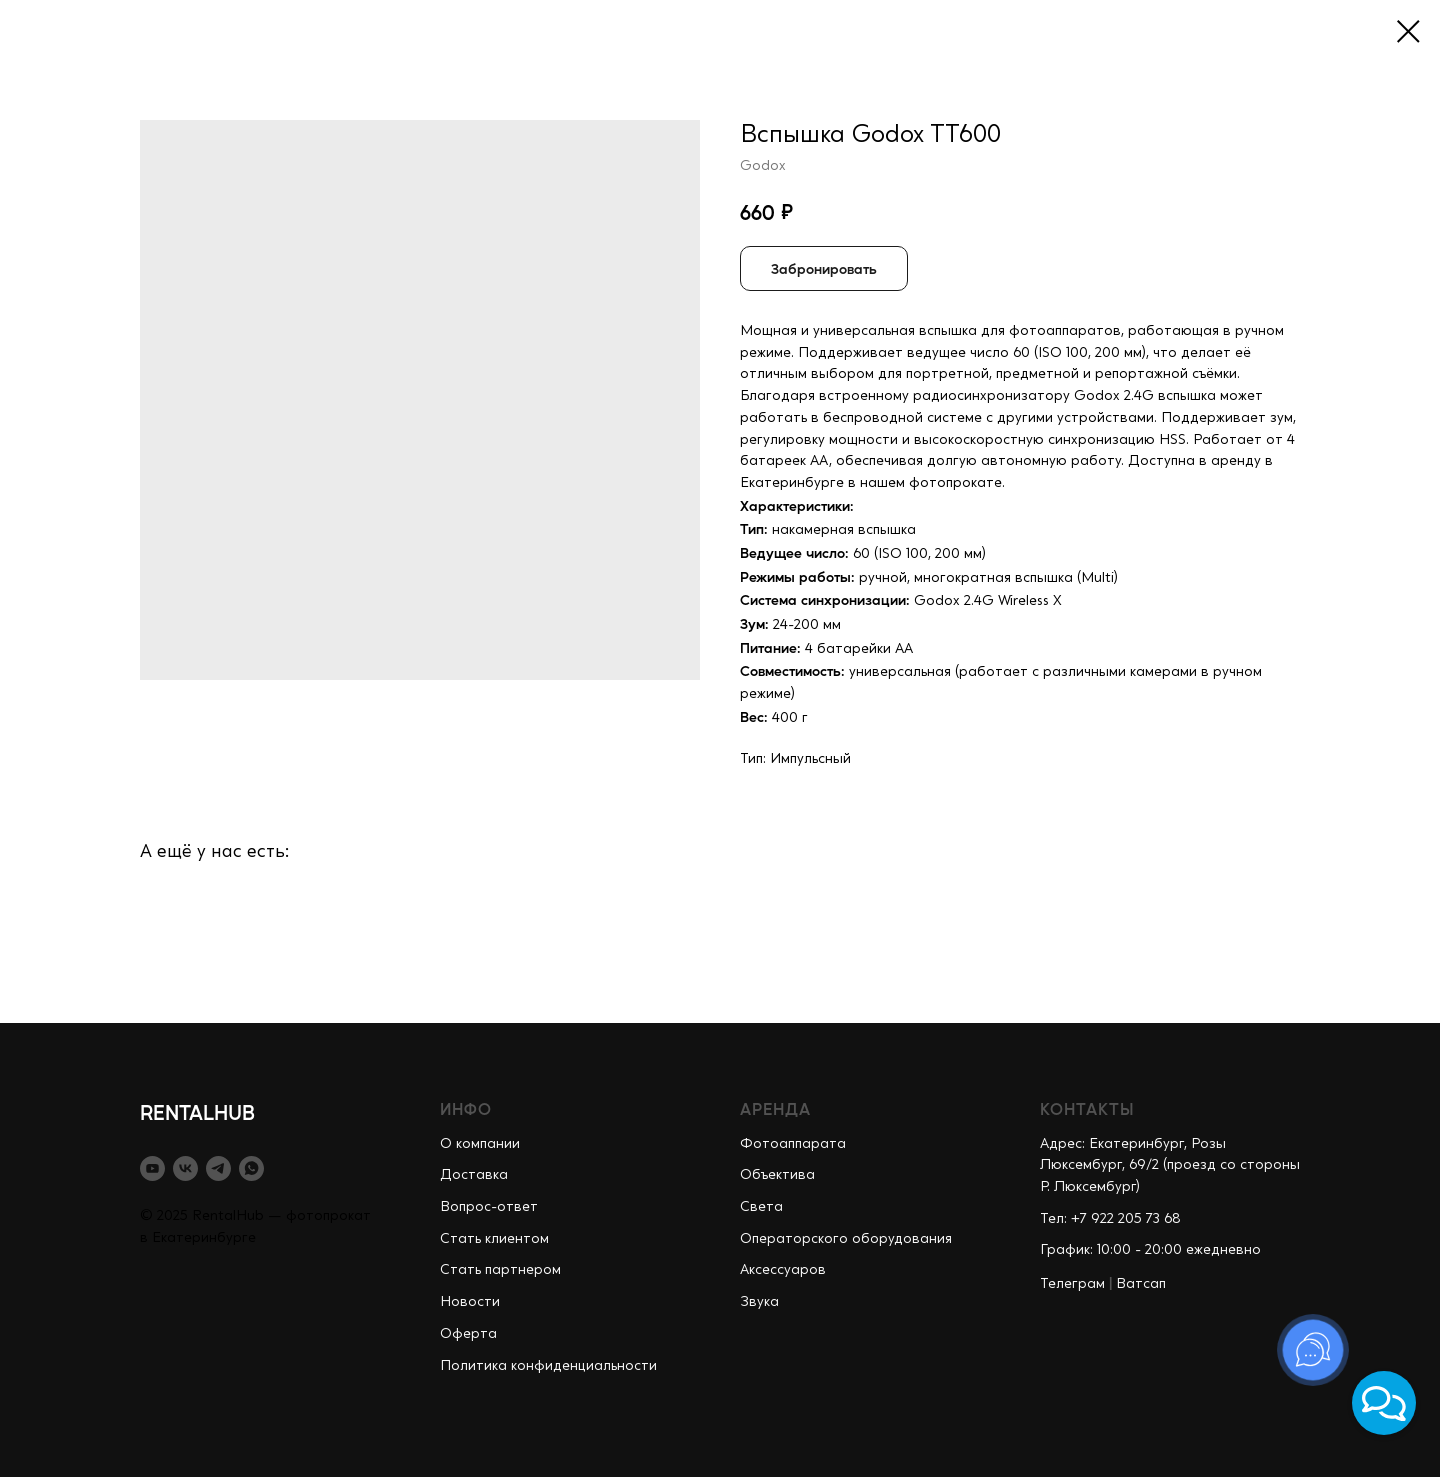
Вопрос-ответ (489, 1207)
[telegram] (218, 1168)
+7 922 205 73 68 (1126, 1219)
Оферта (468, 1334)
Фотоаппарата (793, 1144)
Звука (759, 1302)
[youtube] (152, 1168)
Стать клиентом (494, 1239)
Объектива (777, 1175)
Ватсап (1141, 1284)
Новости (470, 1302)
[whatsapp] (251, 1168)
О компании (480, 1144)
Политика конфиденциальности (548, 1366)
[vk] (185, 1168)
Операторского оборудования (846, 1239)
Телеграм (1072, 1284)
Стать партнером (500, 1270)
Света (761, 1207)
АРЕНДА (775, 1108)
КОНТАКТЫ (1087, 1108)
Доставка (474, 1175)
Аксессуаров (783, 1270)
